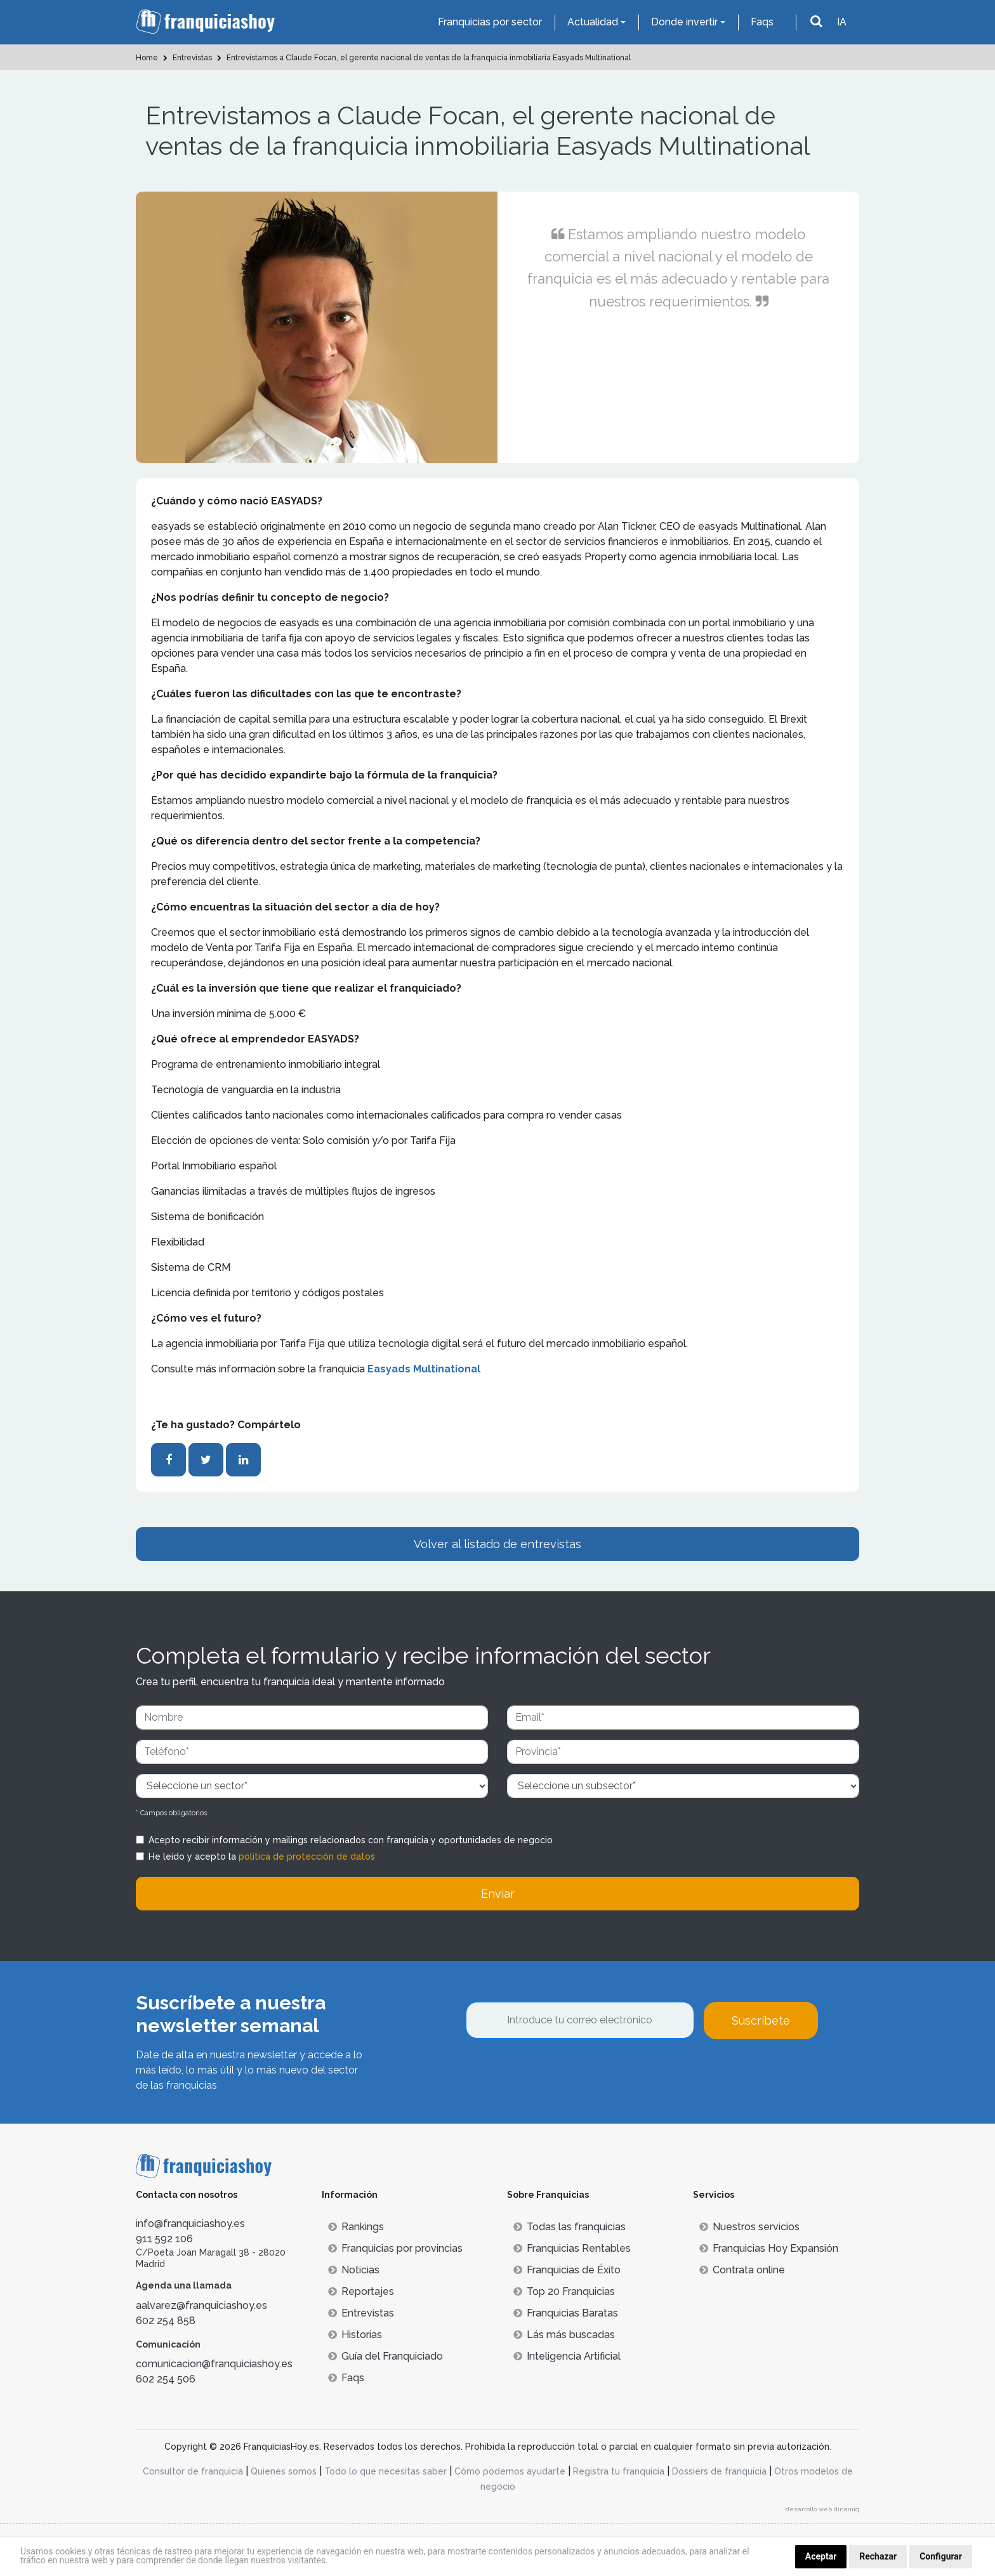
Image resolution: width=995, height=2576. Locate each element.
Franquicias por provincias (395, 2248)
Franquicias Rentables (572, 2248)
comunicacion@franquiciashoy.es (214, 2364)
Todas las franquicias (569, 2227)
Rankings (356, 2227)
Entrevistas (361, 2313)
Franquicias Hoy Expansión (768, 2248)
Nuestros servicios (749, 2227)
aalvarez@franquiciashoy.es (201, 2305)
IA (842, 22)
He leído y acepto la (261, 1856)
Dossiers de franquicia (719, 2471)
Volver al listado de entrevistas (497, 1544)
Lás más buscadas (564, 2335)
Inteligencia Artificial (567, 2356)
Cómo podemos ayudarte (509, 2471)
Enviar (498, 1893)
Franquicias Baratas (565, 2313)
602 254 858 (165, 2321)
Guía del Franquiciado (385, 2356)
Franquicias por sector (490, 22)
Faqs (762, 22)
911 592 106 (164, 2239)
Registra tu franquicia (618, 2471)
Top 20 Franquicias (564, 2291)
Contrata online (742, 2270)
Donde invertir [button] (684, 22)
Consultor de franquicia (193, 2471)
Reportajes (361, 2291)
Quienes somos (284, 2471)
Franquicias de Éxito (567, 2270)
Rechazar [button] (878, 2556)
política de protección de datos (307, 1856)
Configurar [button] (940, 2556)
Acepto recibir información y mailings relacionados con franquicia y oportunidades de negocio (350, 1840)
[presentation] (562, 2073)
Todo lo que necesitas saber (385, 2471)
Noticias (353, 2270)
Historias (355, 2335)
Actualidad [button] (592, 22)
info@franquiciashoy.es (190, 2224)
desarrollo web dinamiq (822, 2509)
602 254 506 (165, 2379)
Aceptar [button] (821, 2556)
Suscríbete (761, 2020)
